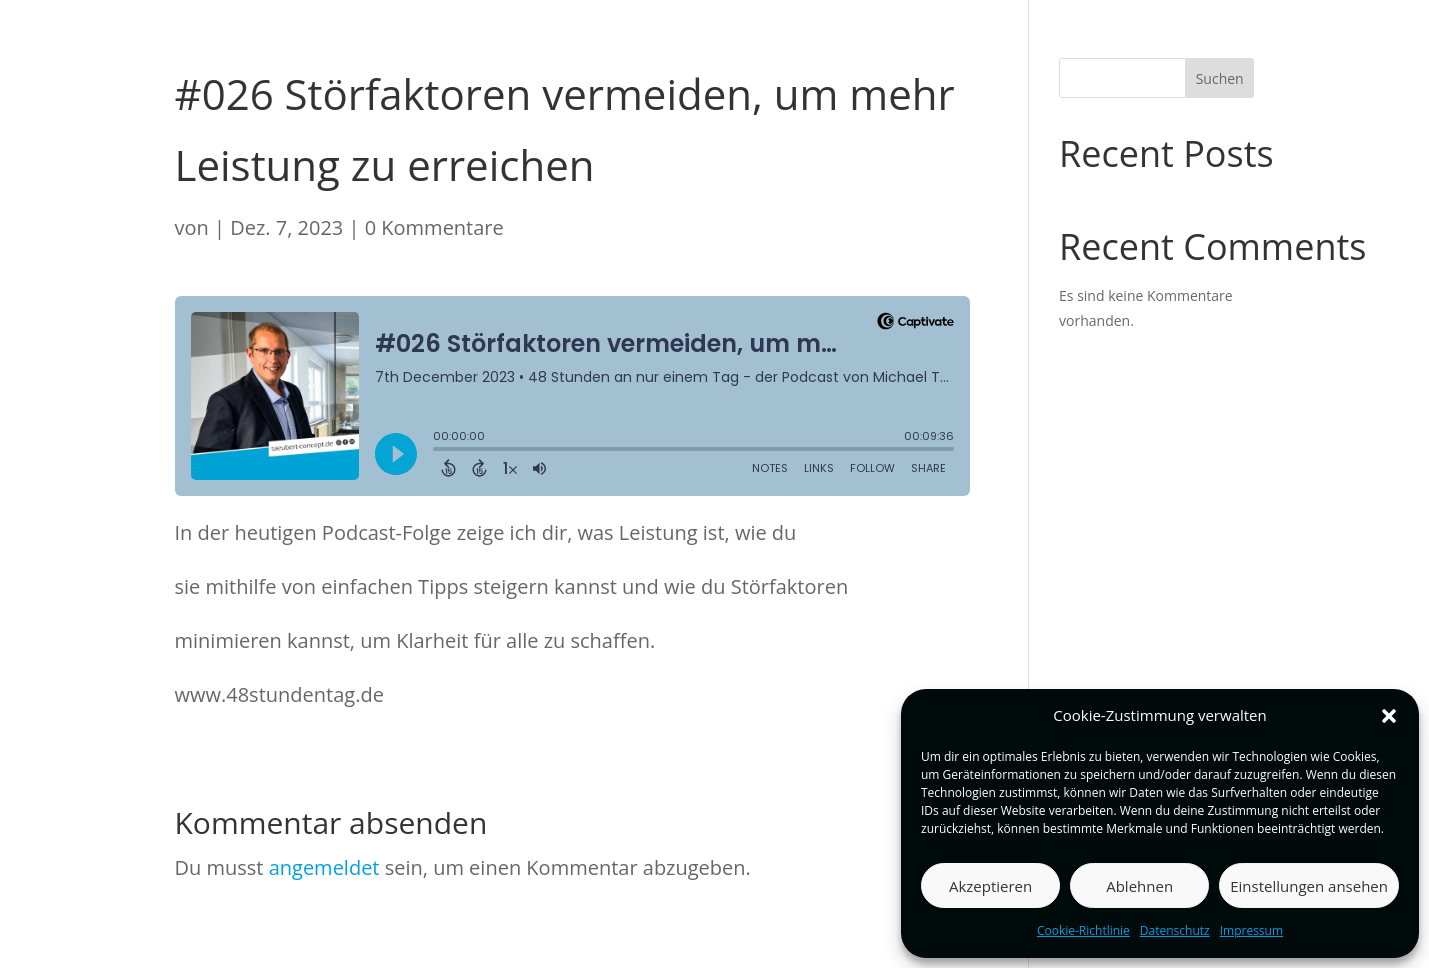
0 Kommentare (434, 227)
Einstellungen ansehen (1309, 886)
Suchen (1220, 78)
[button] (1389, 716)
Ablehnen (1139, 886)
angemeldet (324, 867)
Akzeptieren (990, 886)
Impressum (1251, 930)
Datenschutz (1175, 930)
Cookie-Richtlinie (1083, 930)
